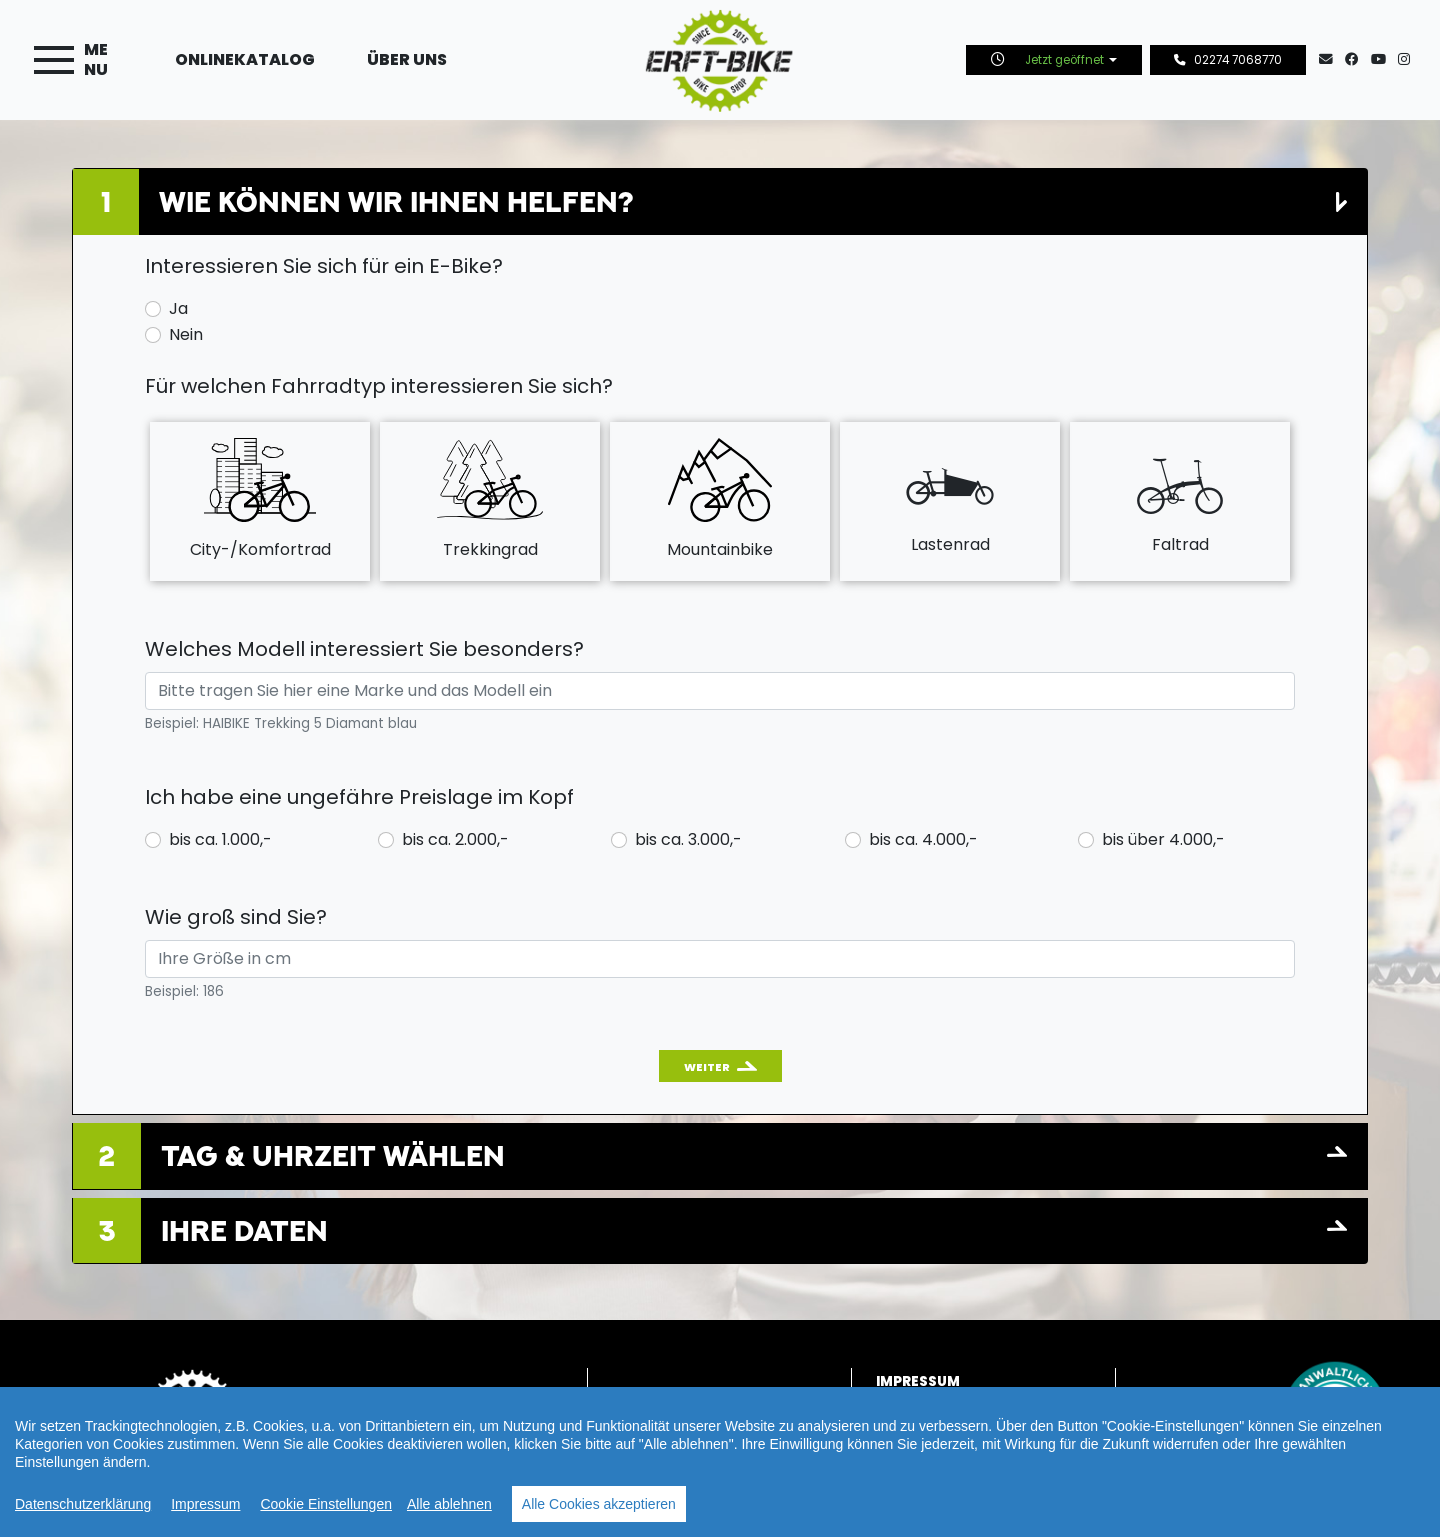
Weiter (707, 1067)
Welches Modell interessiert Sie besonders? (364, 649)
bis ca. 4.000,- (923, 839)
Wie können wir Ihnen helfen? (396, 201)
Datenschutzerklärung (83, 1504)
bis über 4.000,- (1163, 839)
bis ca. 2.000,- (455, 839)
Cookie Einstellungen (326, 1504)
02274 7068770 (1228, 60)
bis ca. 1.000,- (220, 839)
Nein (186, 334)
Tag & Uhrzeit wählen (333, 1155)
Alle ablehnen (449, 1504)
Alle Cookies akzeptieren (599, 1504)
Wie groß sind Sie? (236, 917)
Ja (178, 308)
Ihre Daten (244, 1230)
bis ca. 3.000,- (688, 839)
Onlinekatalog (245, 59)
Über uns (407, 59)
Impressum (205, 1504)
